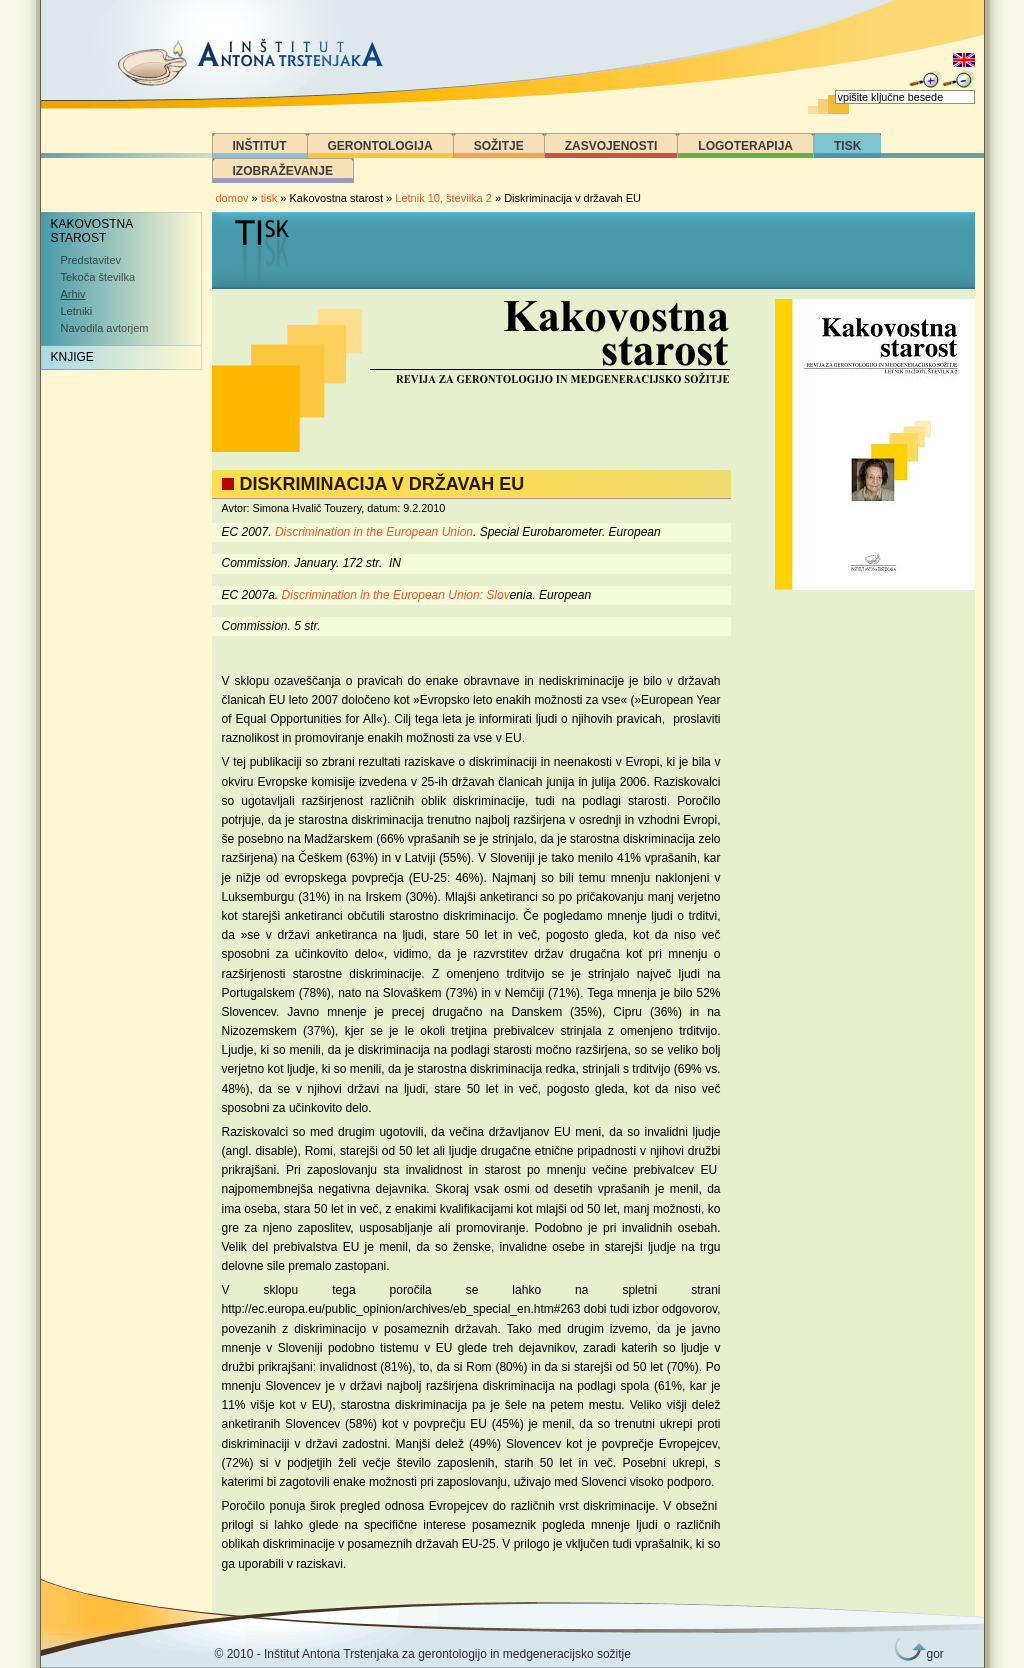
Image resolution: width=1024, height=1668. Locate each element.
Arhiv (73, 294)
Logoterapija (745, 146)
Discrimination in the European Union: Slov (396, 595)
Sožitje (499, 146)
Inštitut (260, 146)
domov (232, 198)
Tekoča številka (98, 277)
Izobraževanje (283, 171)
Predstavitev (91, 260)
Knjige (72, 357)
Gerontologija (380, 146)
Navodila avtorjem (105, 328)
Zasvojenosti (611, 146)
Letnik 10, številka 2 (445, 198)
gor (932, 1654)
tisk (269, 198)
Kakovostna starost (92, 231)
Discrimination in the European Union (374, 532)
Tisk (847, 146)
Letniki (77, 311)
